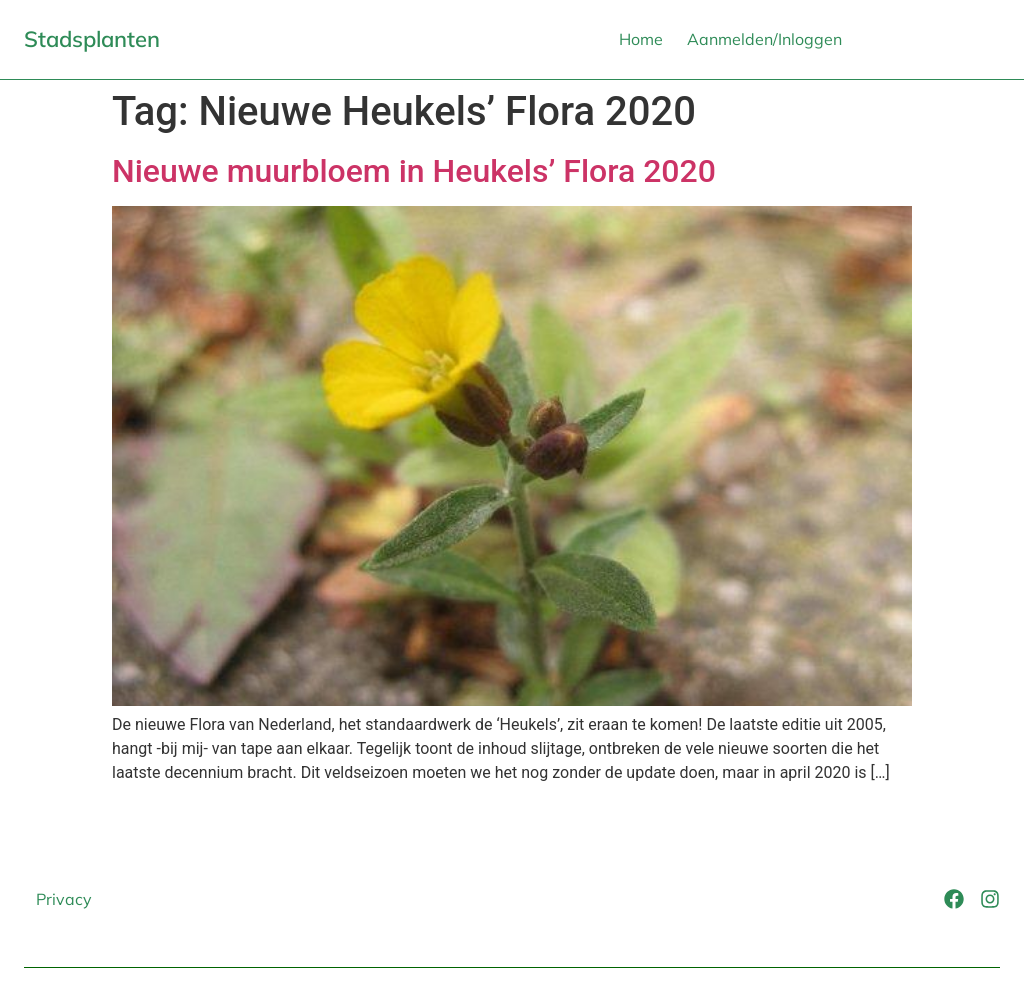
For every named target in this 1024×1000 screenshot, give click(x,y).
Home (641, 39)
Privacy (64, 899)
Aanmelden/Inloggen (764, 39)
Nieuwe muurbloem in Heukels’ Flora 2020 (414, 171)
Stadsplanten (92, 39)
